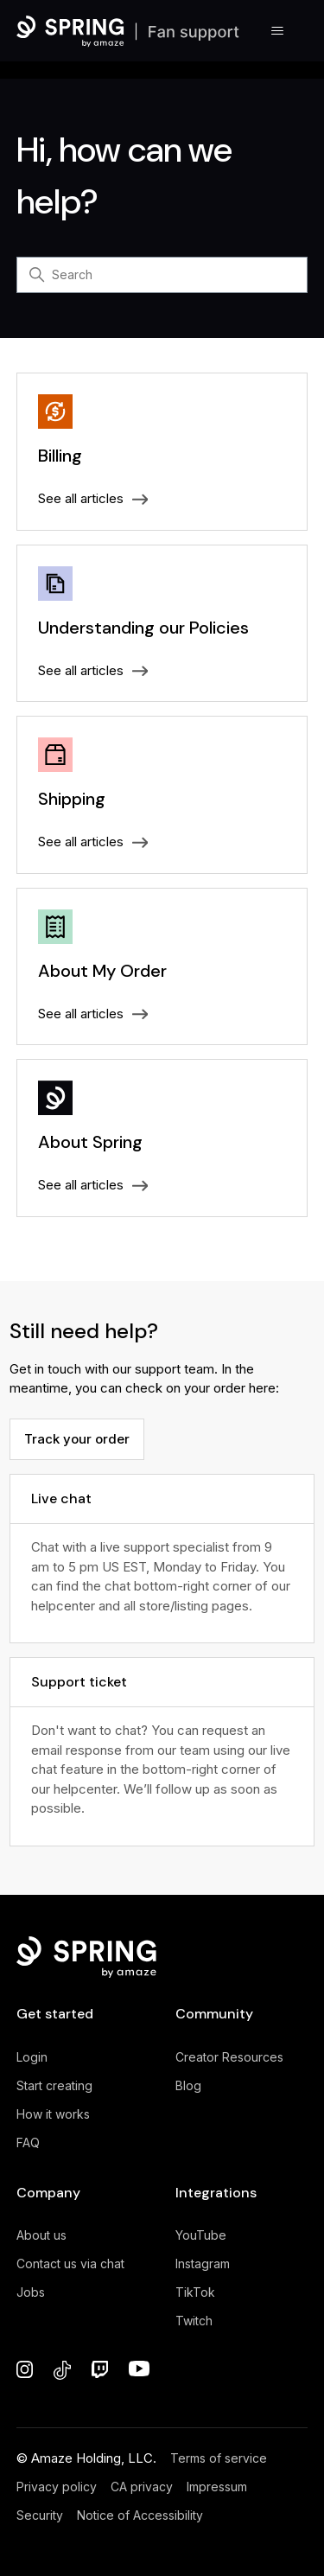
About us (41, 2235)
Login (32, 2057)
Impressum (217, 2486)
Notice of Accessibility (140, 2515)
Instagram (202, 2263)
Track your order (77, 1439)
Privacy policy (56, 2486)
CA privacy (142, 2486)
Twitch (194, 2320)
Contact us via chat (70, 2263)
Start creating (54, 2085)
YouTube (200, 2235)
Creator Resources (229, 2057)
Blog (188, 2085)
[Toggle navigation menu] (277, 31)
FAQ (28, 2142)
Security (39, 2515)
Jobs (30, 2292)
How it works (53, 2114)
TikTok (195, 2292)
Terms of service (218, 2458)
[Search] (162, 275)
